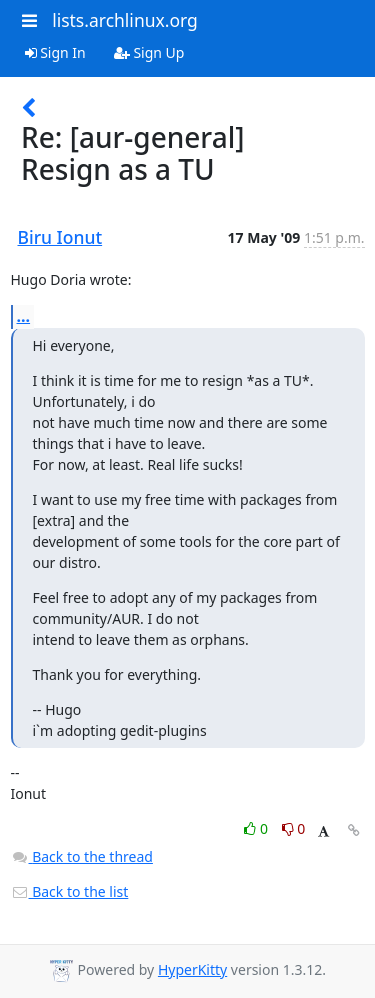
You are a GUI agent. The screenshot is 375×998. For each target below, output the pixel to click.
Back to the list (70, 891)
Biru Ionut (60, 237)
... (24, 316)
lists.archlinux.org (125, 20)
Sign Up (149, 52)
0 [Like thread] (257, 828)
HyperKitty (192, 969)
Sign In (55, 52)
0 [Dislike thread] (294, 828)
